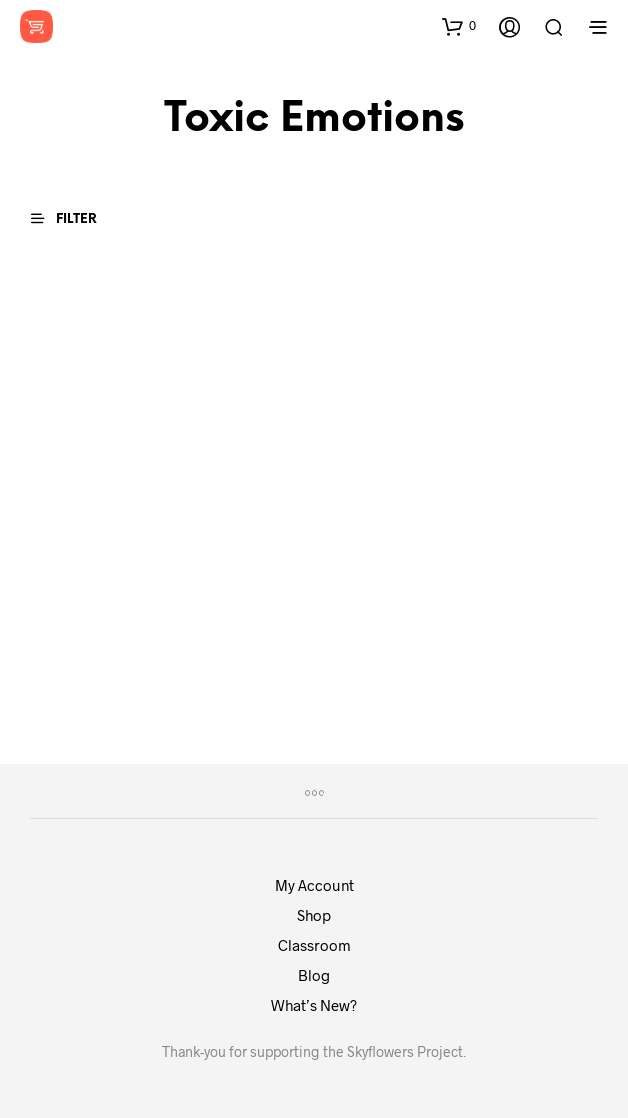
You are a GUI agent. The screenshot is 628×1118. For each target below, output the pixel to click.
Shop (314, 915)
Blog (314, 975)
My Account (314, 885)
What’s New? (314, 1005)
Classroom (314, 945)
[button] (459, 26)
